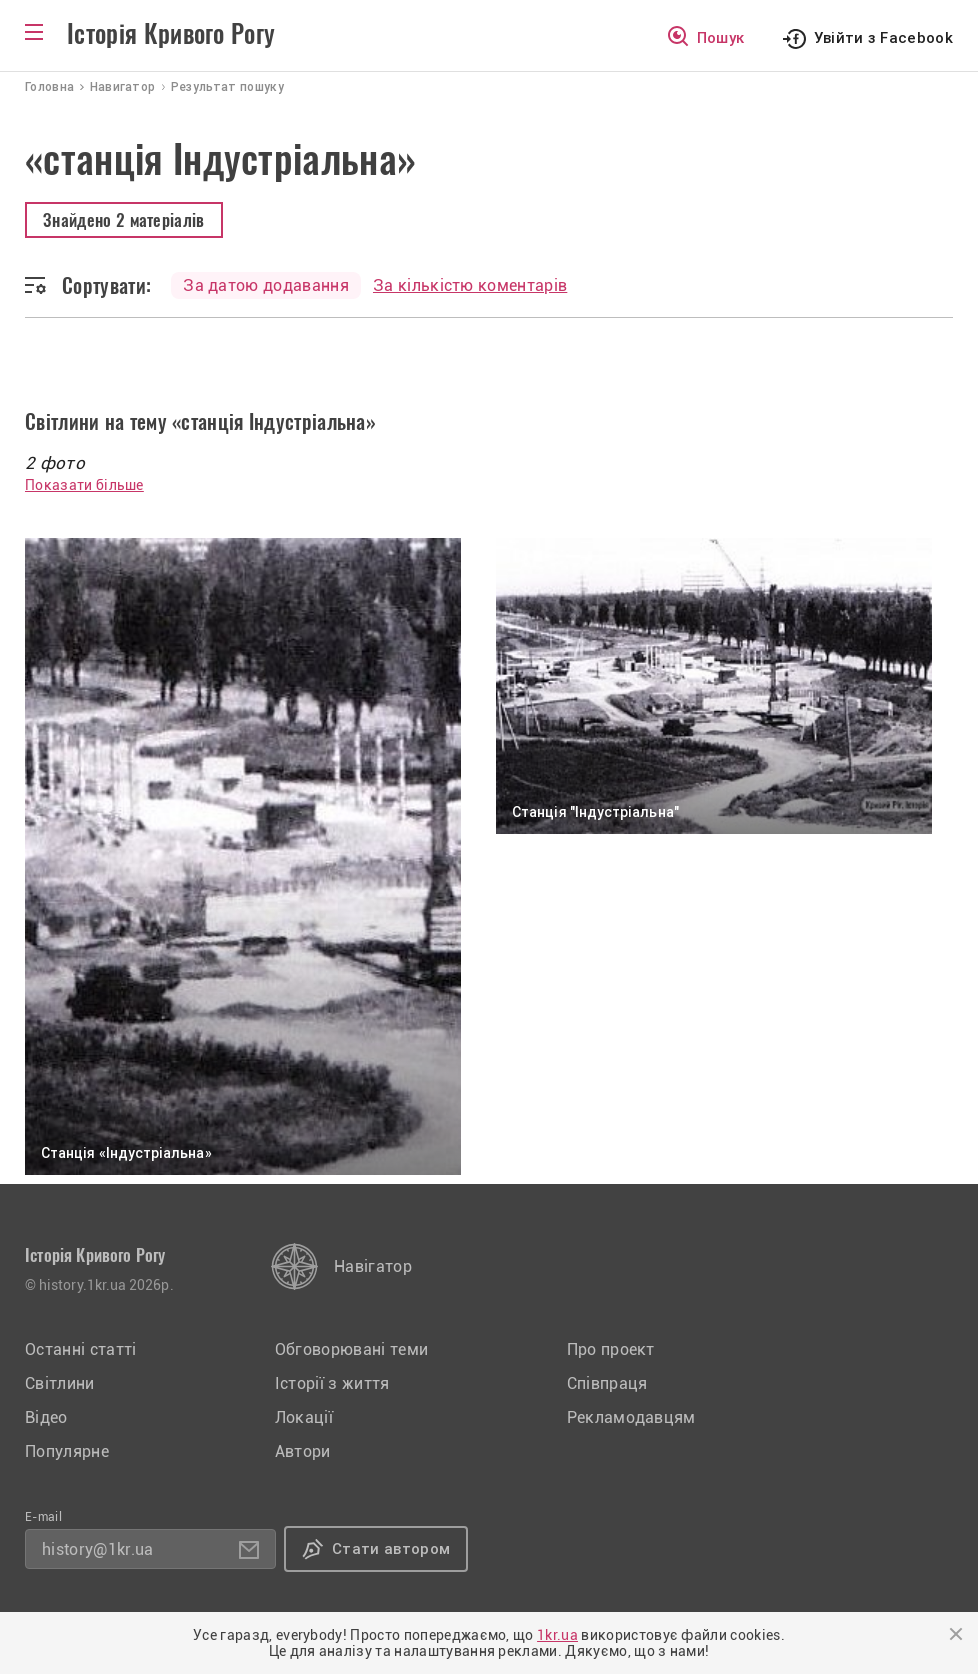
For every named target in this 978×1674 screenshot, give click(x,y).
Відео (46, 1417)
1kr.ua (557, 1635)
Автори (303, 1451)
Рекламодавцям (631, 1417)
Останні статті (80, 1349)
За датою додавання (266, 285)
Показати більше (84, 485)
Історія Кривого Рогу (171, 34)
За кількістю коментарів (470, 285)
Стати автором (391, 1549)
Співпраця (607, 1383)
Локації (304, 1417)
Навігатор (373, 1266)
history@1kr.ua (97, 1549)
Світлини (60, 1383)
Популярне (67, 1451)
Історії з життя (332, 1383)
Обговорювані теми (351, 1349)
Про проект (611, 1349)
